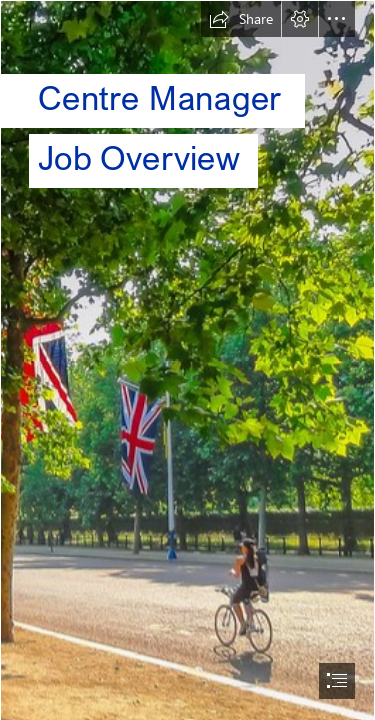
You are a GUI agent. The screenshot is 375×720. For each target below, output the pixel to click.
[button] (241, 19)
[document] (187, 360)
